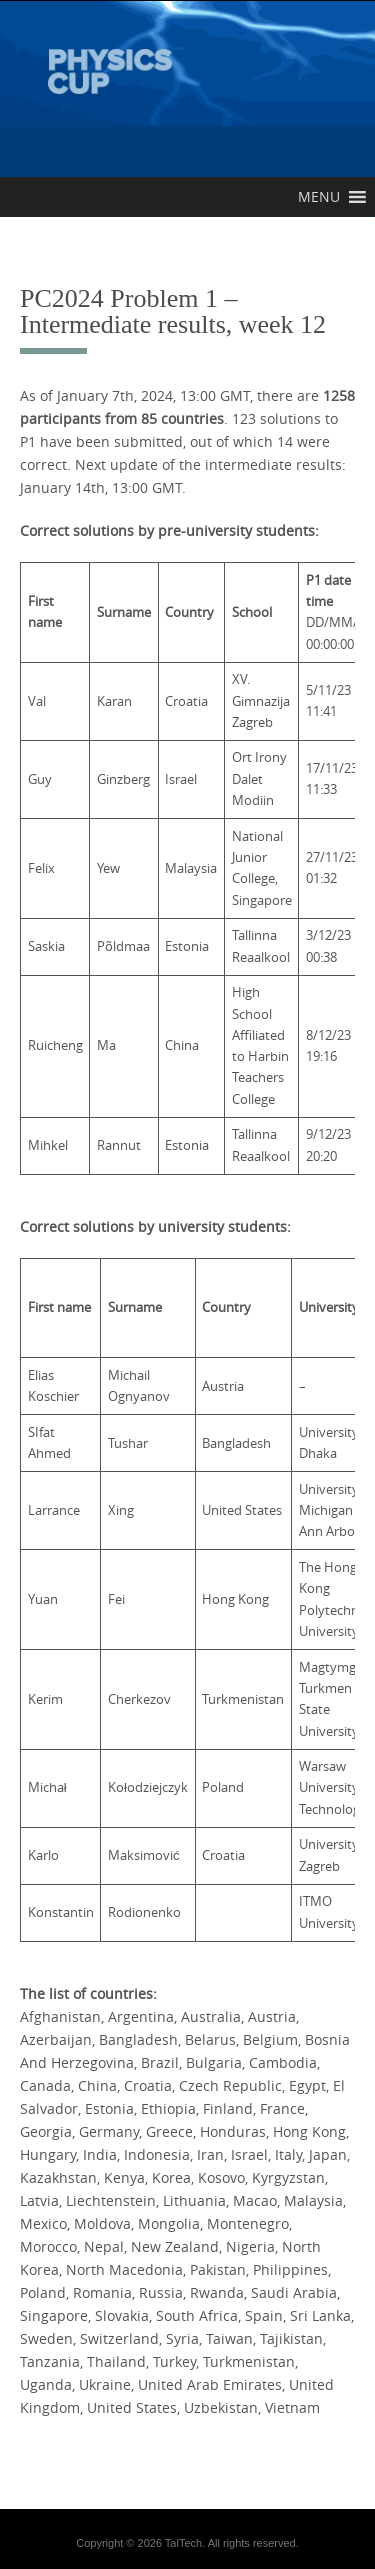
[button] (319, 197)
